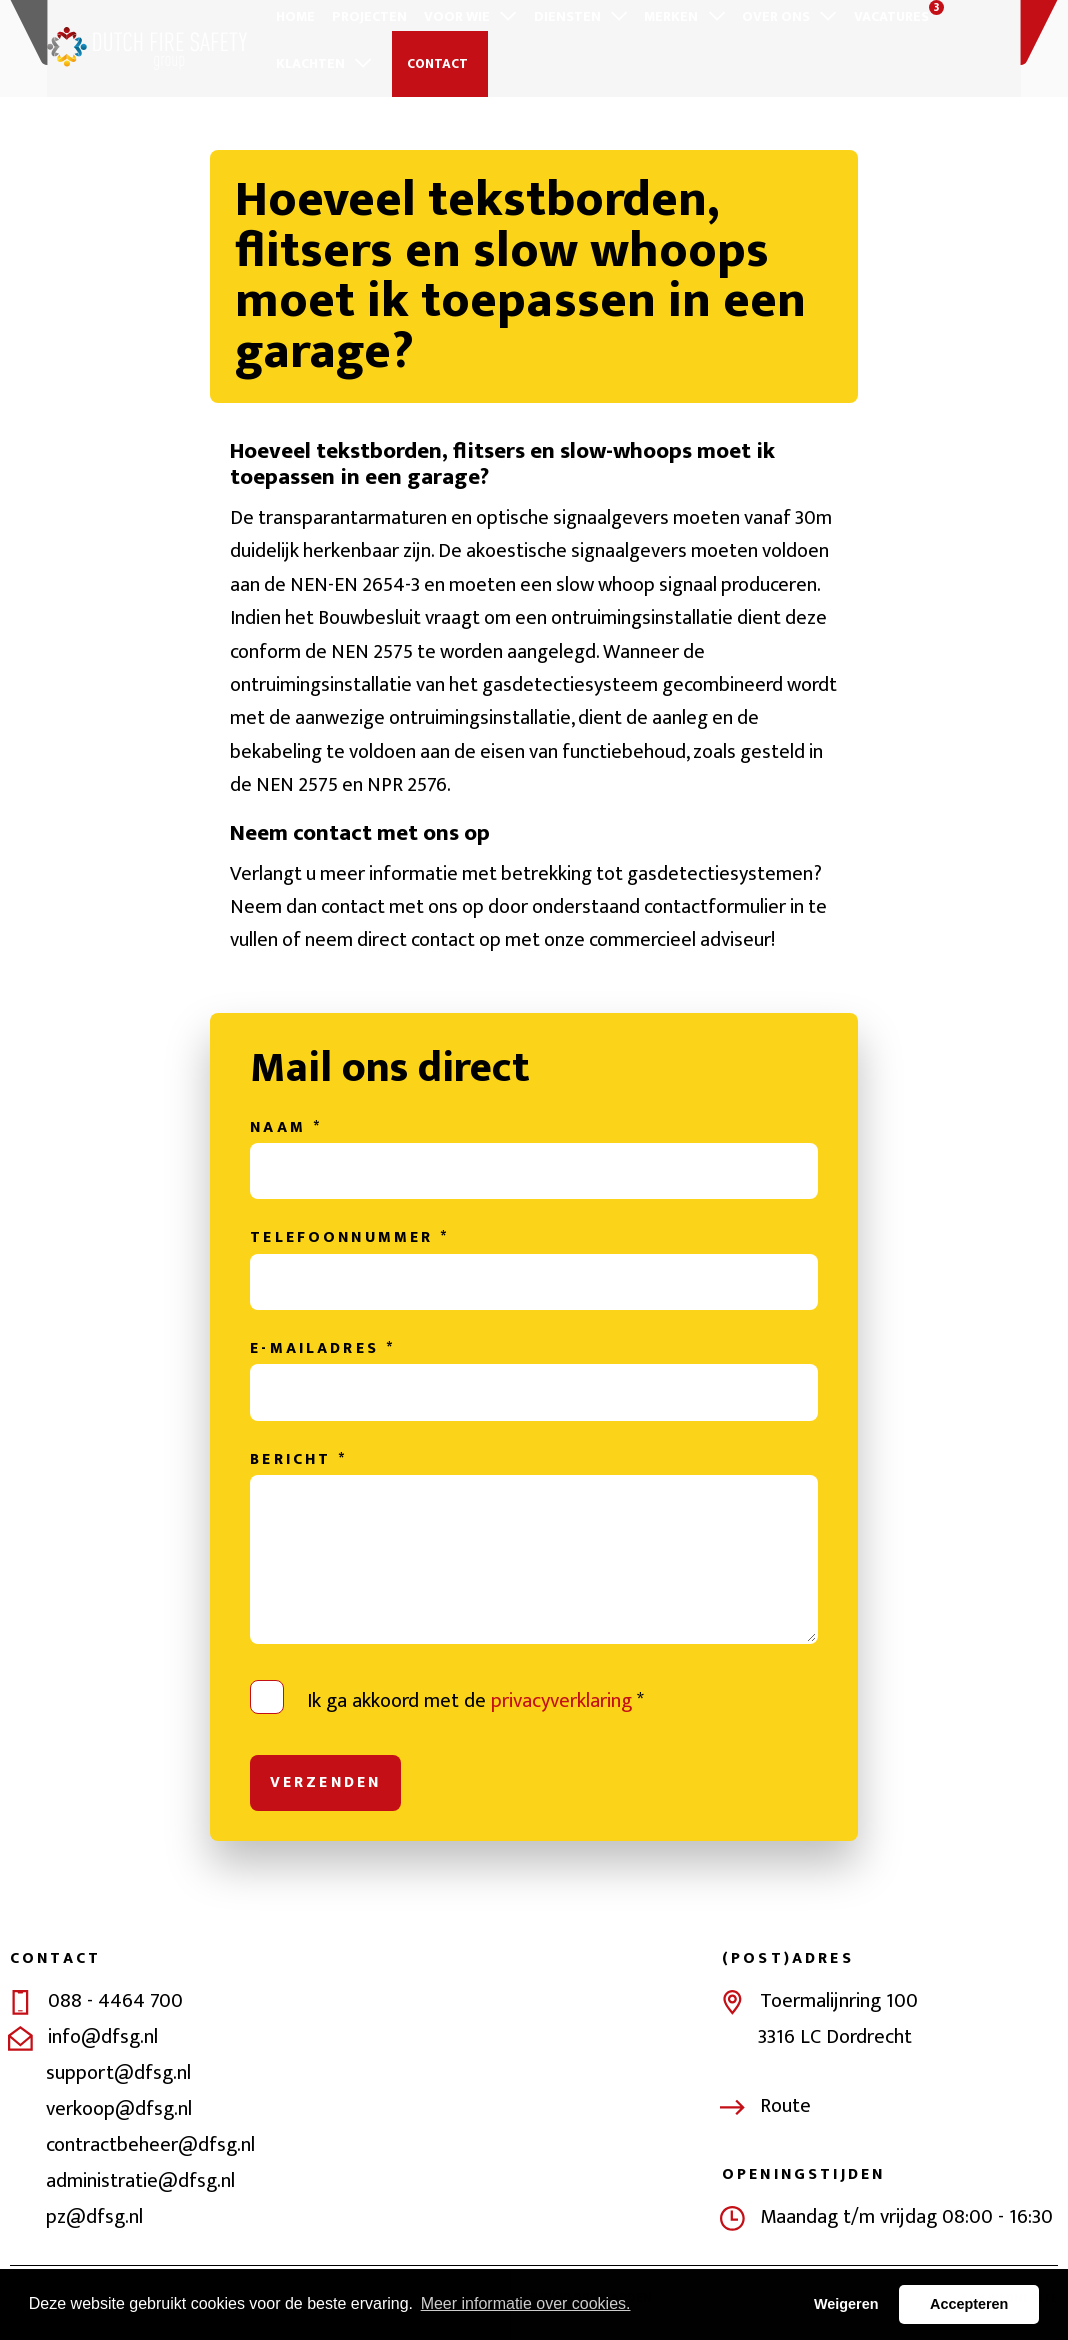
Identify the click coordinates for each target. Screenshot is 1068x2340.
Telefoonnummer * (349, 1241)
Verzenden (325, 1785)
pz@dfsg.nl (94, 2221)
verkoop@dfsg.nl (119, 2113)
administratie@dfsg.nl (140, 2185)
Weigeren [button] (846, 2304)
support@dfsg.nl (118, 2077)
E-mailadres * (322, 1352)
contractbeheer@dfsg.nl (150, 2149)
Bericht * (298, 1463)
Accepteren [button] (969, 2304)
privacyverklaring (561, 1704)
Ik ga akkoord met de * (475, 1704)
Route (785, 2109)
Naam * (286, 1130)
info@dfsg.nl (103, 2041)
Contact (434, 64)
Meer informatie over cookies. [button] (526, 2303)
